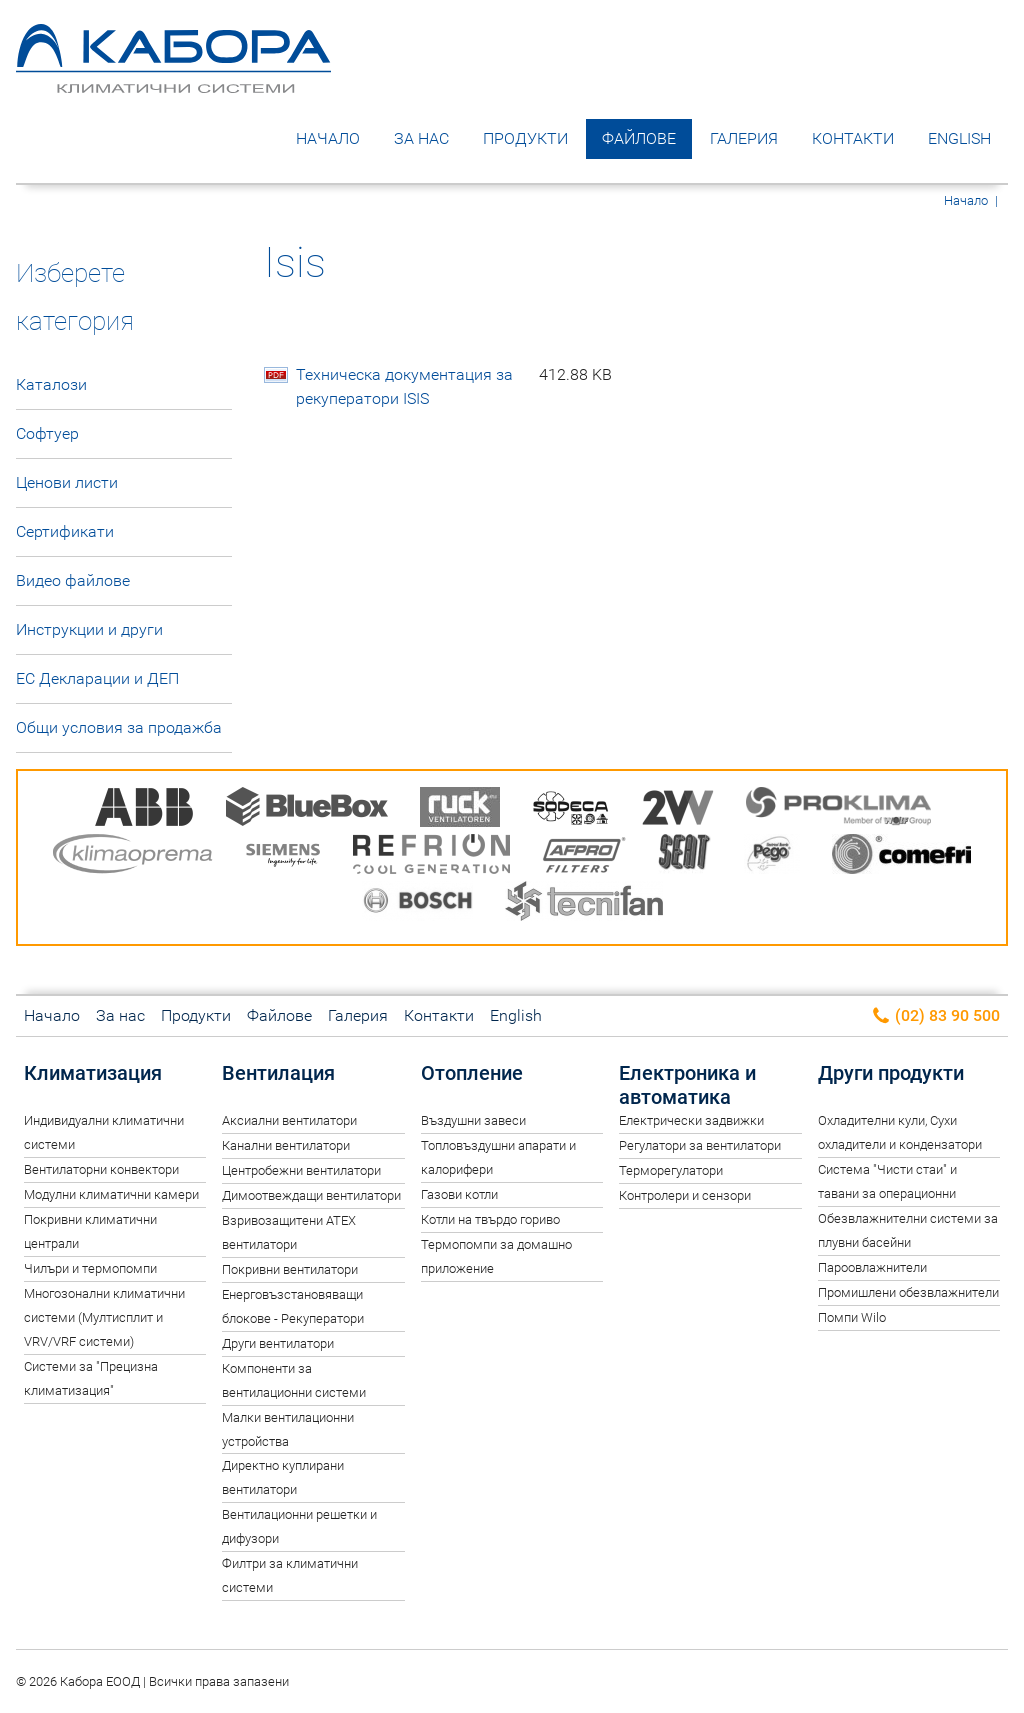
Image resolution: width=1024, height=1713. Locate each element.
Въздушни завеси (473, 1120)
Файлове (639, 138)
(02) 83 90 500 (935, 1016)
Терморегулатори (671, 1170)
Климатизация (93, 1073)
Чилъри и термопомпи (90, 1268)
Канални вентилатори (286, 1145)
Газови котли (459, 1194)
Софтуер (47, 433)
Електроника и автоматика (687, 1085)
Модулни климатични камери (111, 1194)
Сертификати (65, 531)
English (959, 138)
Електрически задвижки (691, 1120)
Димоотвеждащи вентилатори (311, 1195)
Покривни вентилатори (290, 1269)
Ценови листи (67, 482)
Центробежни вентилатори (301, 1170)
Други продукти (891, 1073)
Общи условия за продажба (119, 727)
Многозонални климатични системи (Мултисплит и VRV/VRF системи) (104, 1317)
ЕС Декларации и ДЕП (97, 678)
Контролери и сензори (685, 1195)
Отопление (472, 1073)
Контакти (853, 138)
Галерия (744, 138)
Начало (328, 138)
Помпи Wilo (852, 1317)
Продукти (525, 138)
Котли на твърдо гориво (490, 1219)
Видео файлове (73, 580)
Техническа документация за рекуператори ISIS (454, 387)
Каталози (51, 384)
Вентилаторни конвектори (101, 1169)
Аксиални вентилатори (289, 1120)
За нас (421, 138)
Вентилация (278, 1073)
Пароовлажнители (872, 1267)
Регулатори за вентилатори (700, 1145)
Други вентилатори (278, 1343)
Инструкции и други (89, 629)
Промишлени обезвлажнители (908, 1292)
